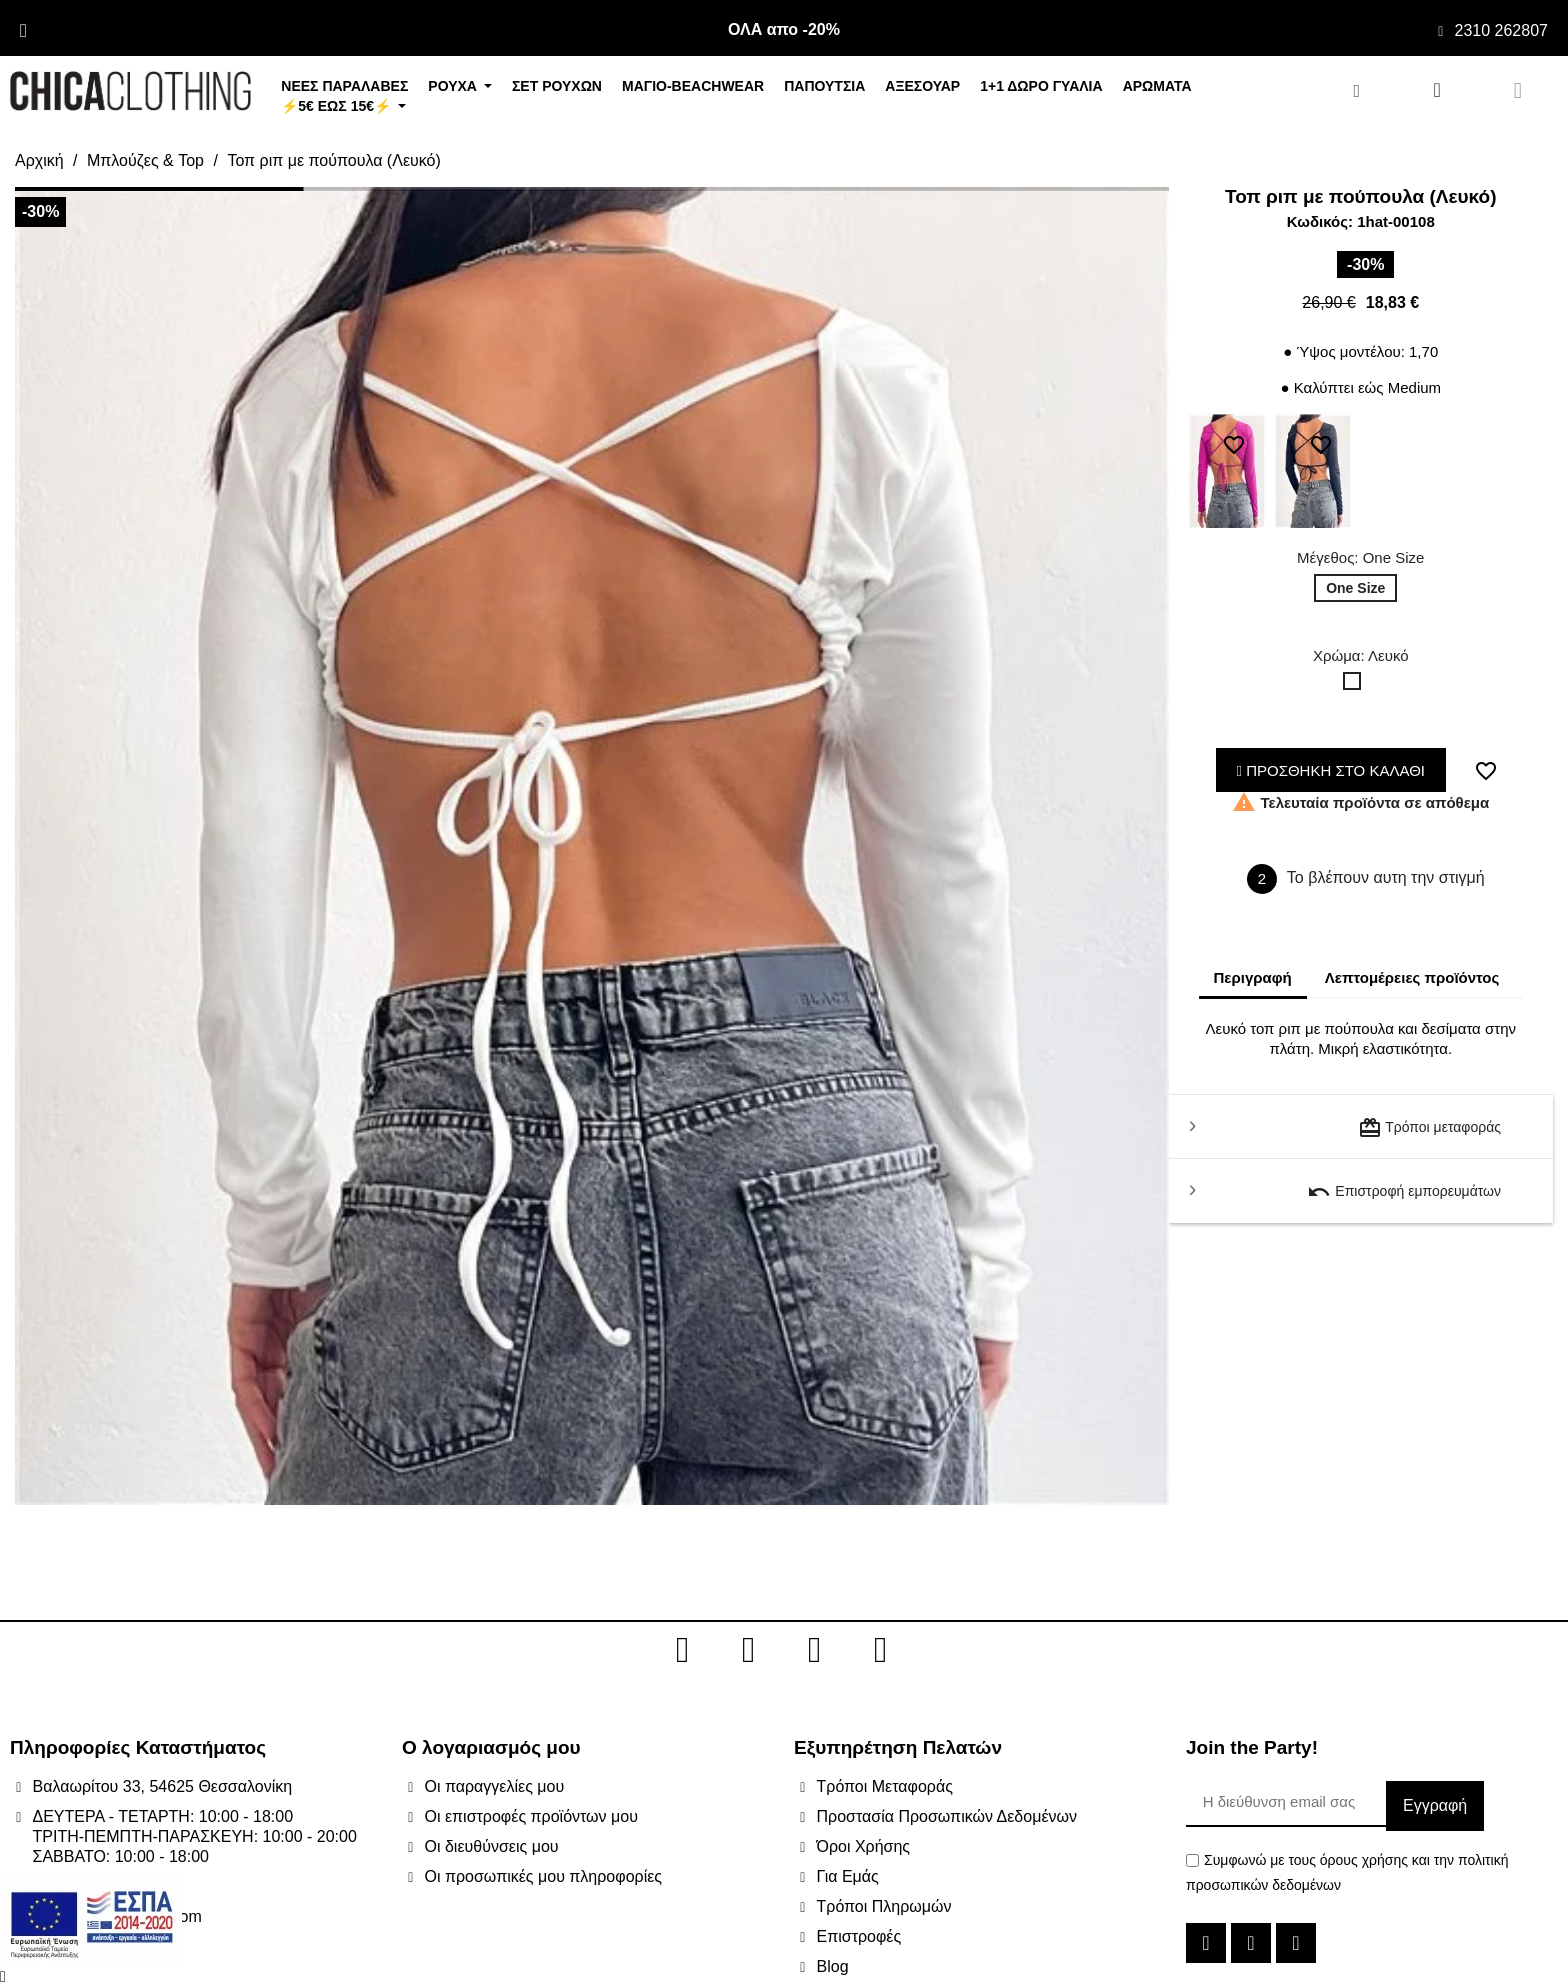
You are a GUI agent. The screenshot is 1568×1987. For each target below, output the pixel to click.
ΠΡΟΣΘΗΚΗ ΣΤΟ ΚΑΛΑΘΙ (1331, 770)
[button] (29, 846)
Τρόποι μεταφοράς (1429, 1128)
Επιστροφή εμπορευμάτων (1404, 1192)
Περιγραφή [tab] (1253, 977)
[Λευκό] (1356, 686)
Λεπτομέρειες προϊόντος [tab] (1412, 977)
